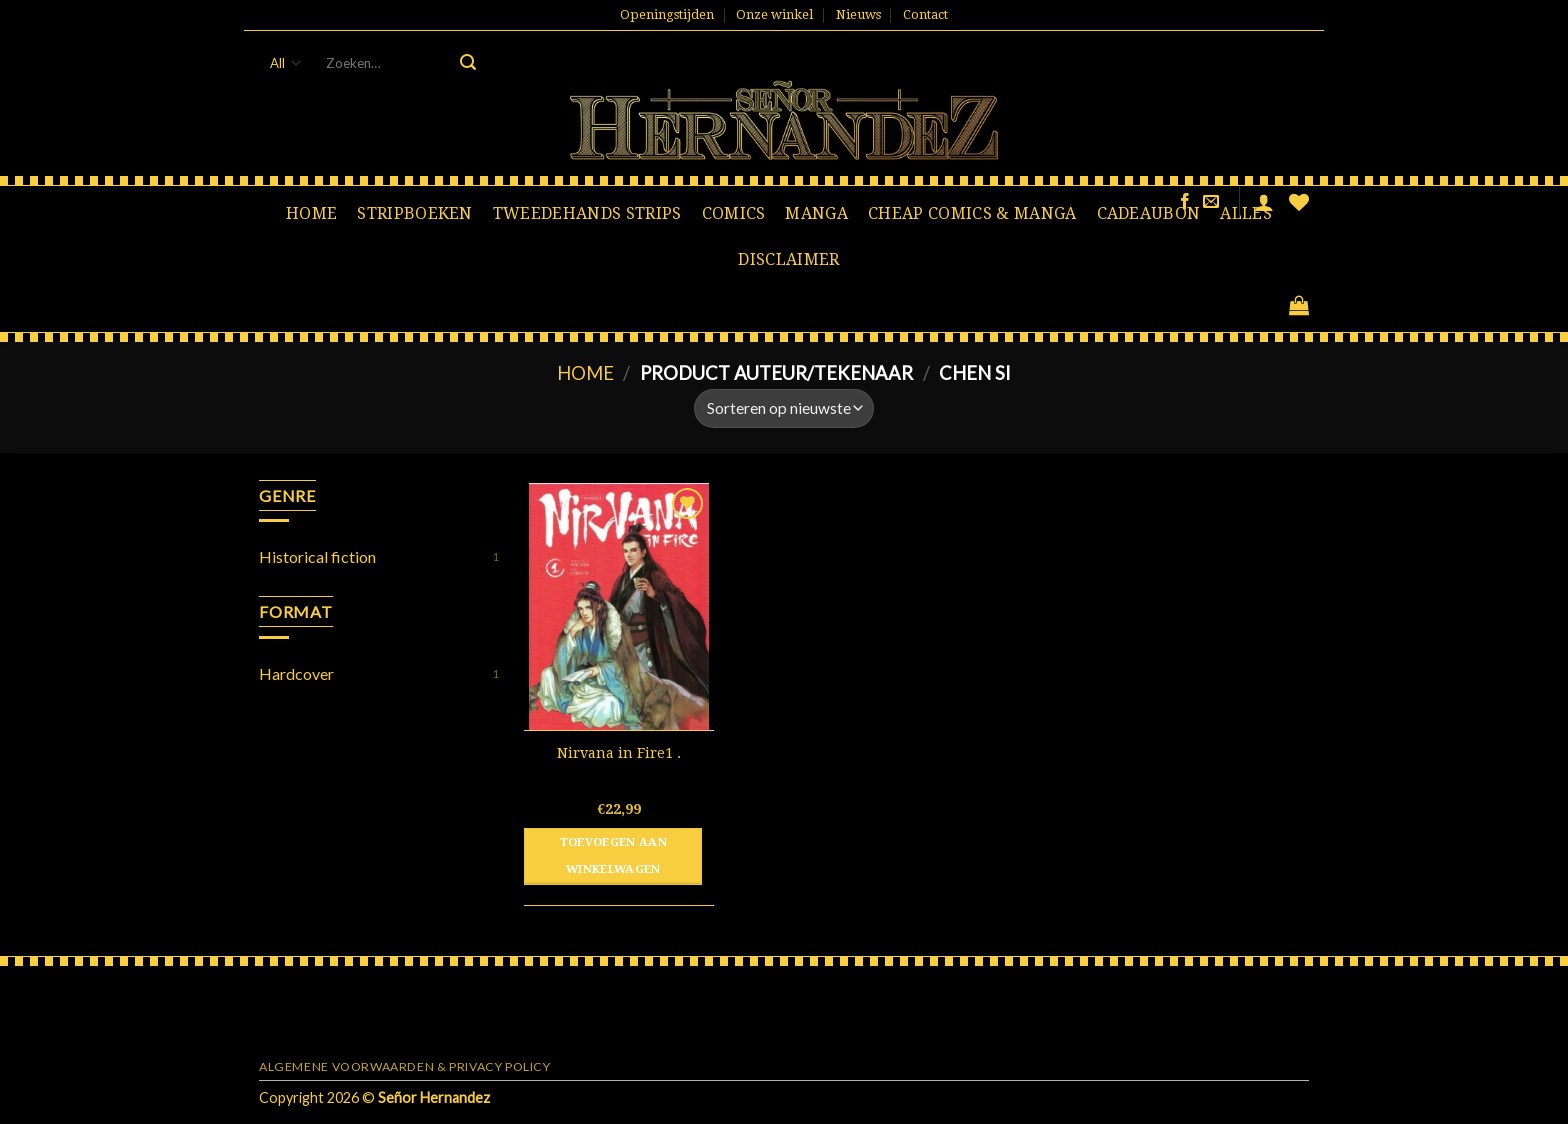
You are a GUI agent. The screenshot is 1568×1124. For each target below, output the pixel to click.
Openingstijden (667, 14)
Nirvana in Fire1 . (619, 753)
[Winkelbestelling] (783, 408)
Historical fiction (317, 556)
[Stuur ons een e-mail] (1211, 202)
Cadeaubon (1149, 213)
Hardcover (296, 673)
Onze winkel (774, 14)
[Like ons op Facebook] (1185, 202)
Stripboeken (415, 213)
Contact (925, 14)
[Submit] (468, 63)
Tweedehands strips (587, 213)
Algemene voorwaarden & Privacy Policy (405, 1066)
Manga (816, 213)
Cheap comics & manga (972, 213)
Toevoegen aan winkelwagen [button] (614, 856)
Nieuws (858, 14)
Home (311, 213)
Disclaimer (788, 259)
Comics (734, 213)
